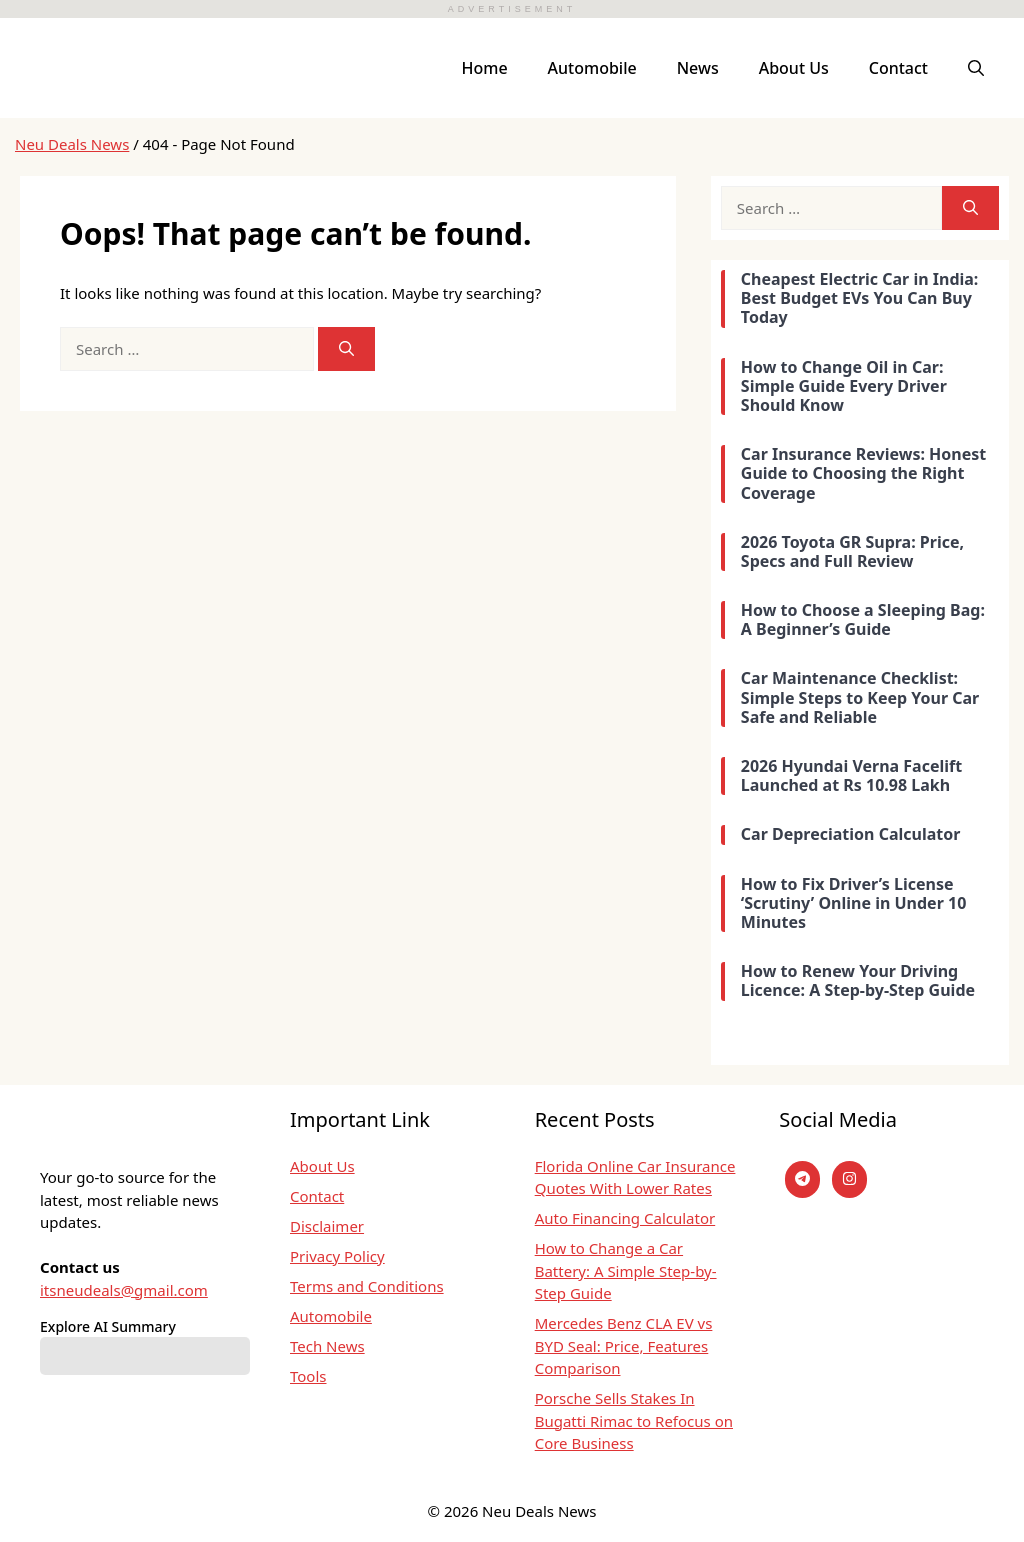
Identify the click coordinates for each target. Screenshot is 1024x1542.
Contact (898, 68)
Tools (308, 1376)
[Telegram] (802, 1179)
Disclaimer (327, 1226)
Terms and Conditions (367, 1286)
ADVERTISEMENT (512, 9)
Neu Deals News (72, 144)
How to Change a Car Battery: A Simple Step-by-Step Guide (626, 1270)
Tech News (327, 1346)
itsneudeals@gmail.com (124, 1290)
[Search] (346, 349)
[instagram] (849, 1179)
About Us (794, 68)
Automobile (592, 68)
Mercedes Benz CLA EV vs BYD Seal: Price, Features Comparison (624, 1345)
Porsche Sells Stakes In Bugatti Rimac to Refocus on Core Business (634, 1420)
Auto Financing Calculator (625, 1218)
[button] (976, 68)
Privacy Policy (337, 1256)
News (698, 68)
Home (485, 68)
